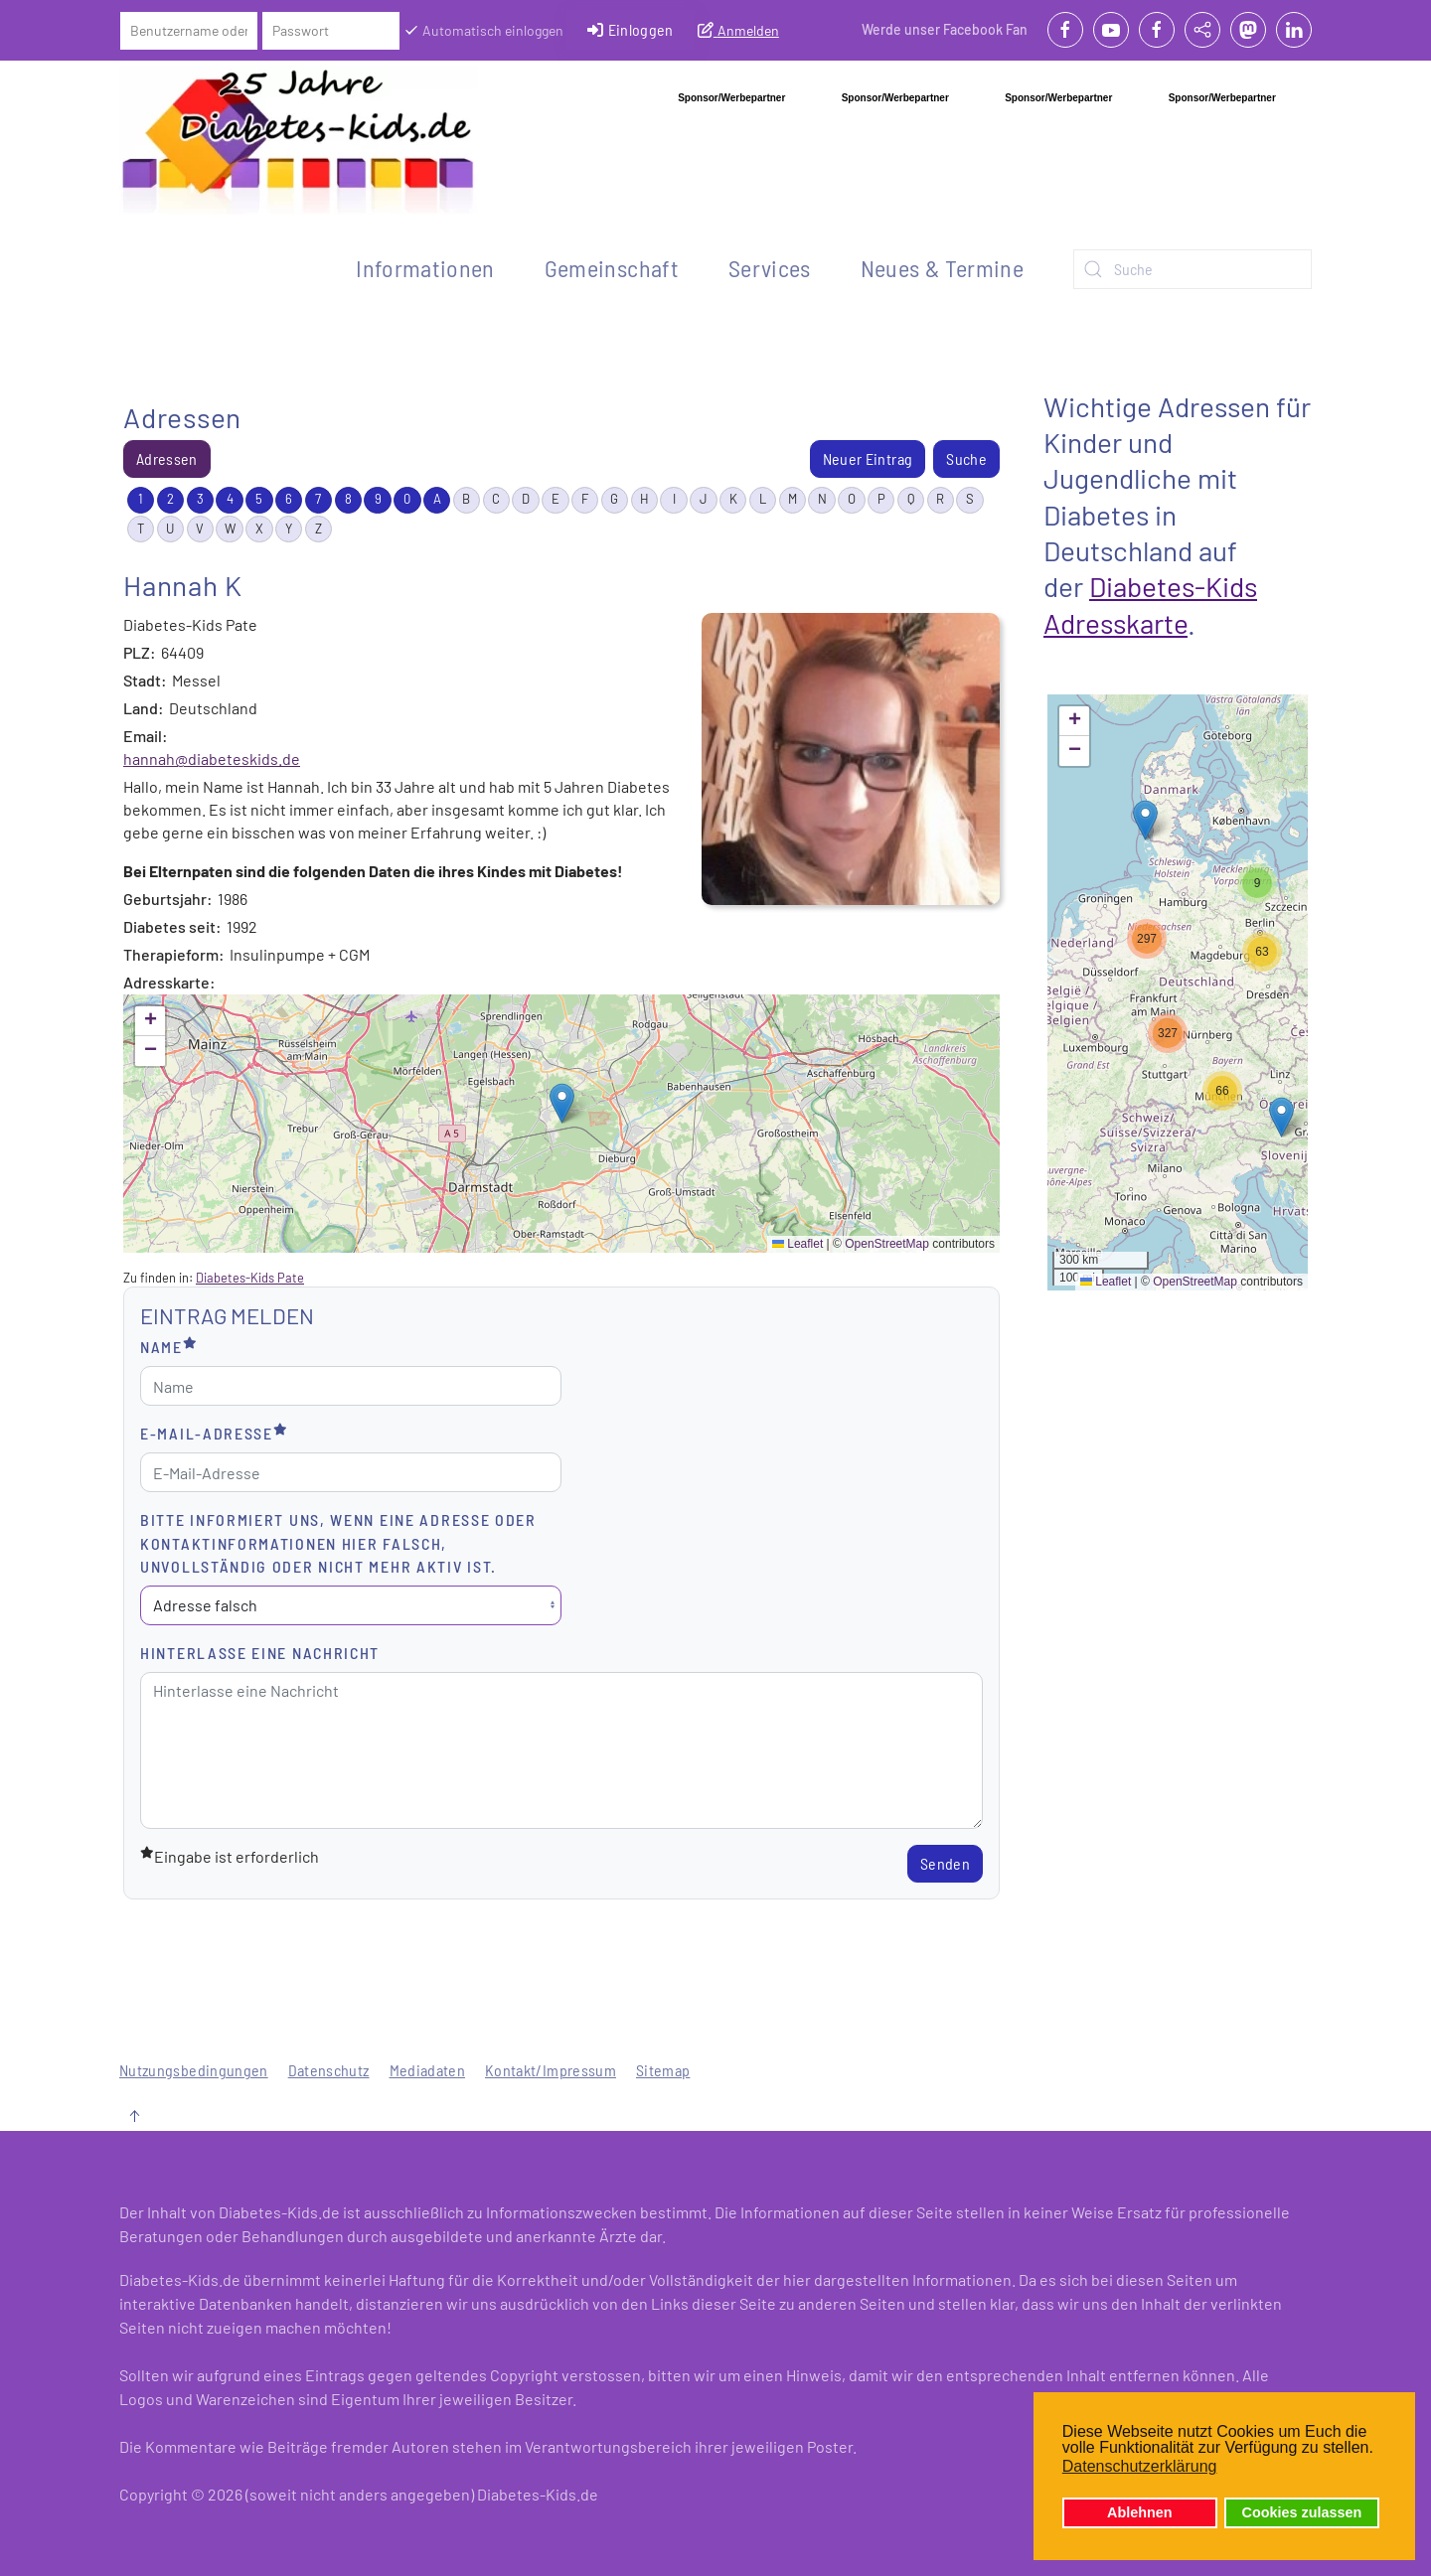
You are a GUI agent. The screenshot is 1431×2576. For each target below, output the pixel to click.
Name (169, 1345)
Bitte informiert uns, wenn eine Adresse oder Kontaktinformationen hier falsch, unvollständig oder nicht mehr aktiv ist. (338, 1542)
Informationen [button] (425, 267)
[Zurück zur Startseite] (298, 140)
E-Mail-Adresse (214, 1432)
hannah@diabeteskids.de (211, 758)
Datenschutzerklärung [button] (1139, 2466)
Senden (945, 1863)
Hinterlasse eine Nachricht (260, 1652)
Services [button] (769, 267)
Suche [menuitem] (966, 458)
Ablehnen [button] (1140, 2512)
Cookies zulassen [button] (1302, 2512)
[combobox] (1192, 269)
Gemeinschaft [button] (612, 267)
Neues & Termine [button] (942, 267)
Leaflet (797, 1244)
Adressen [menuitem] (167, 458)
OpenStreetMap (887, 1244)
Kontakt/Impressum (550, 2069)
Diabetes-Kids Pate (250, 1278)
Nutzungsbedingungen (193, 2069)
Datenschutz (329, 2069)
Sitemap (663, 2069)
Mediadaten (428, 2069)
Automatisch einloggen (483, 30)
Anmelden (738, 30)
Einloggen (630, 30)
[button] (562, 1103)
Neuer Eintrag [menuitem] (868, 458)
